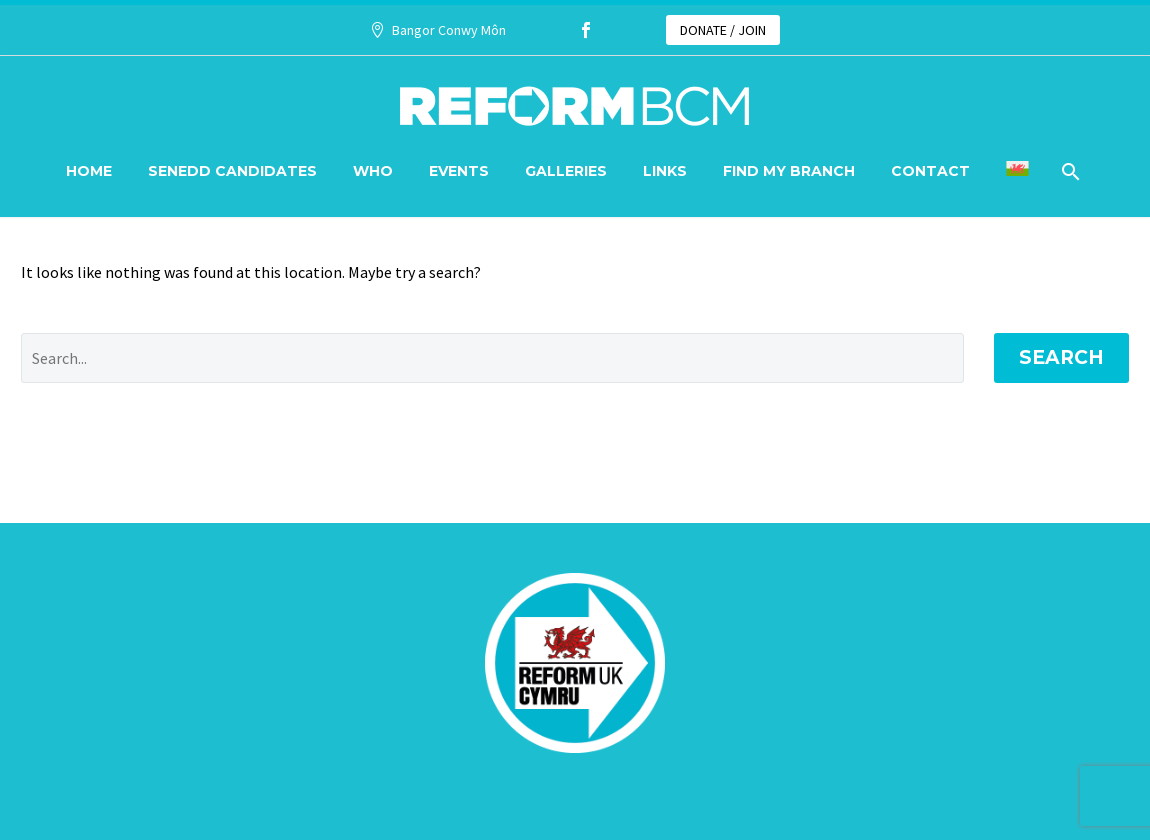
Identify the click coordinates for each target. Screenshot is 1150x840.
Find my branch (789, 171)
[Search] (1069, 171)
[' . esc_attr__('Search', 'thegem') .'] (492, 358)
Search (1061, 357)
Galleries (566, 171)
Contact (930, 171)
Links (665, 171)
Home (89, 171)
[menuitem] (1017, 171)
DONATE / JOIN (723, 30)
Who (373, 171)
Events (459, 171)
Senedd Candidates (232, 171)
